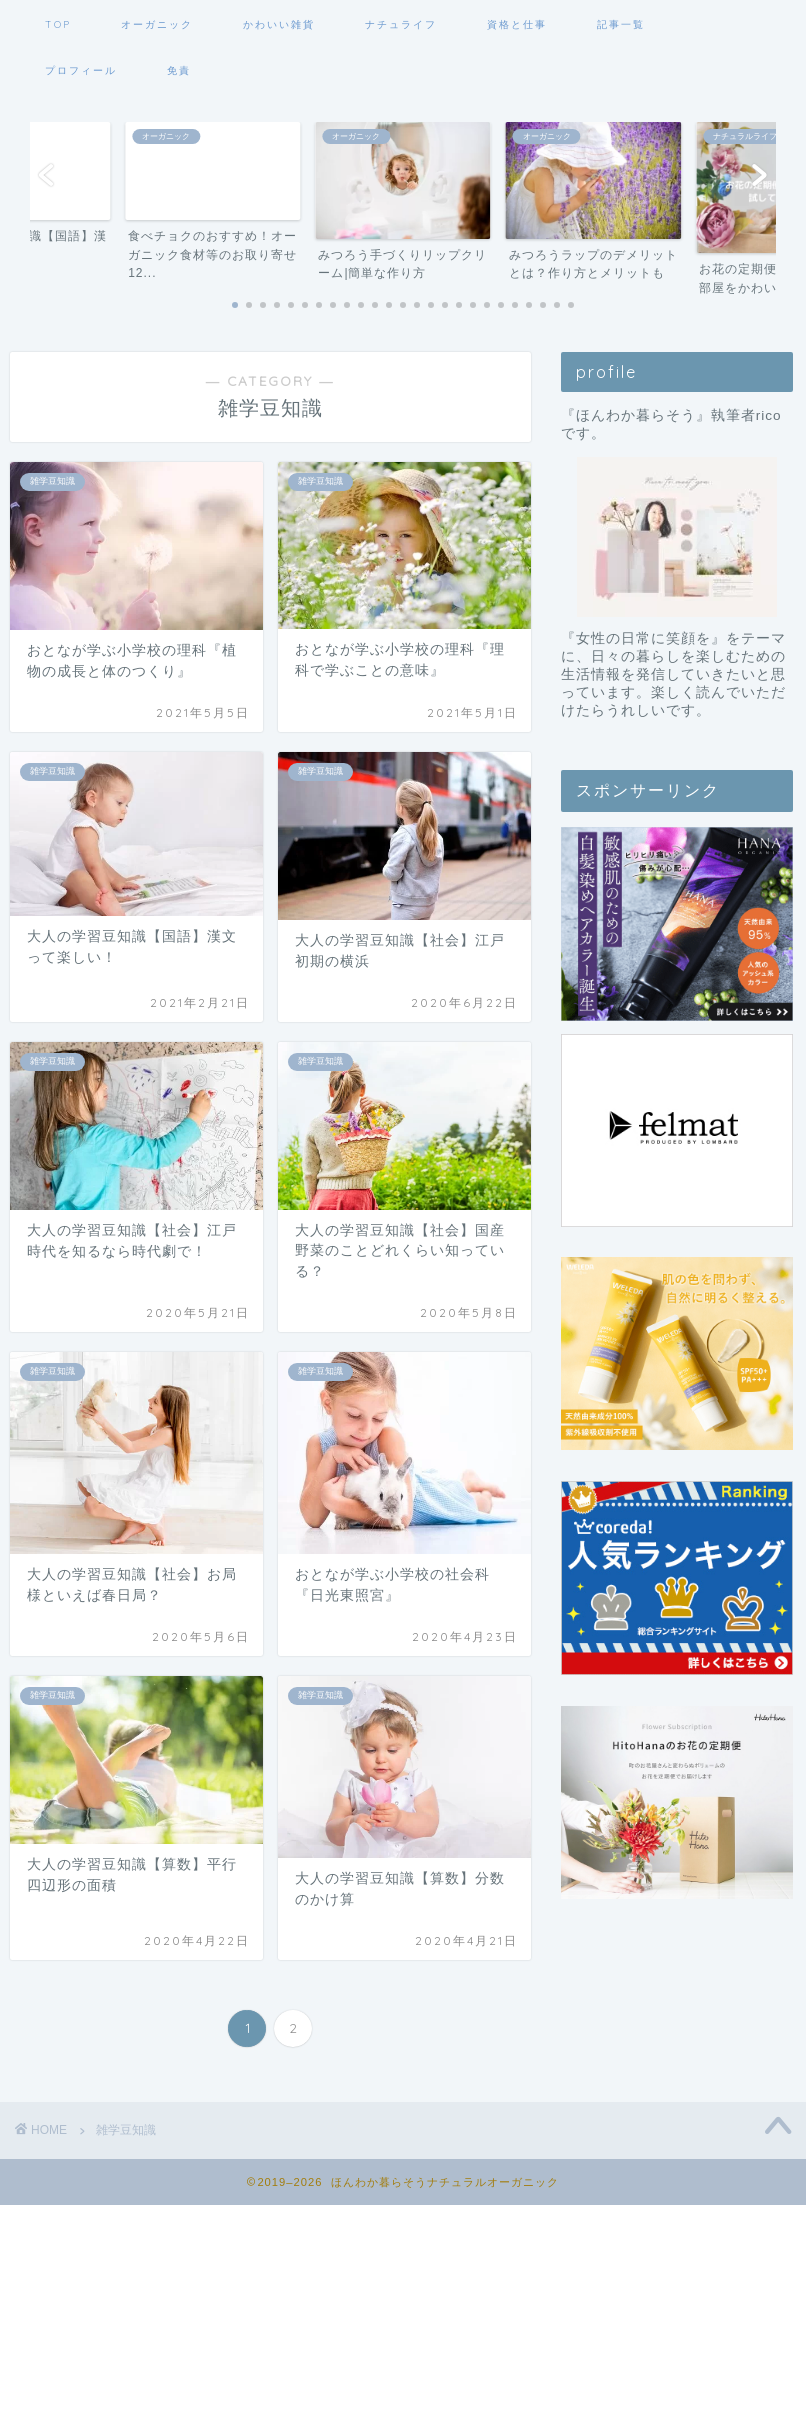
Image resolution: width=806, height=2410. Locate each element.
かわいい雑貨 (279, 24)
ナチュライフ (401, 24)
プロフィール (81, 70)
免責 (179, 70)
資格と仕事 (517, 24)
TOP (58, 24)
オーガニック (157, 24)
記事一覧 (621, 24)
